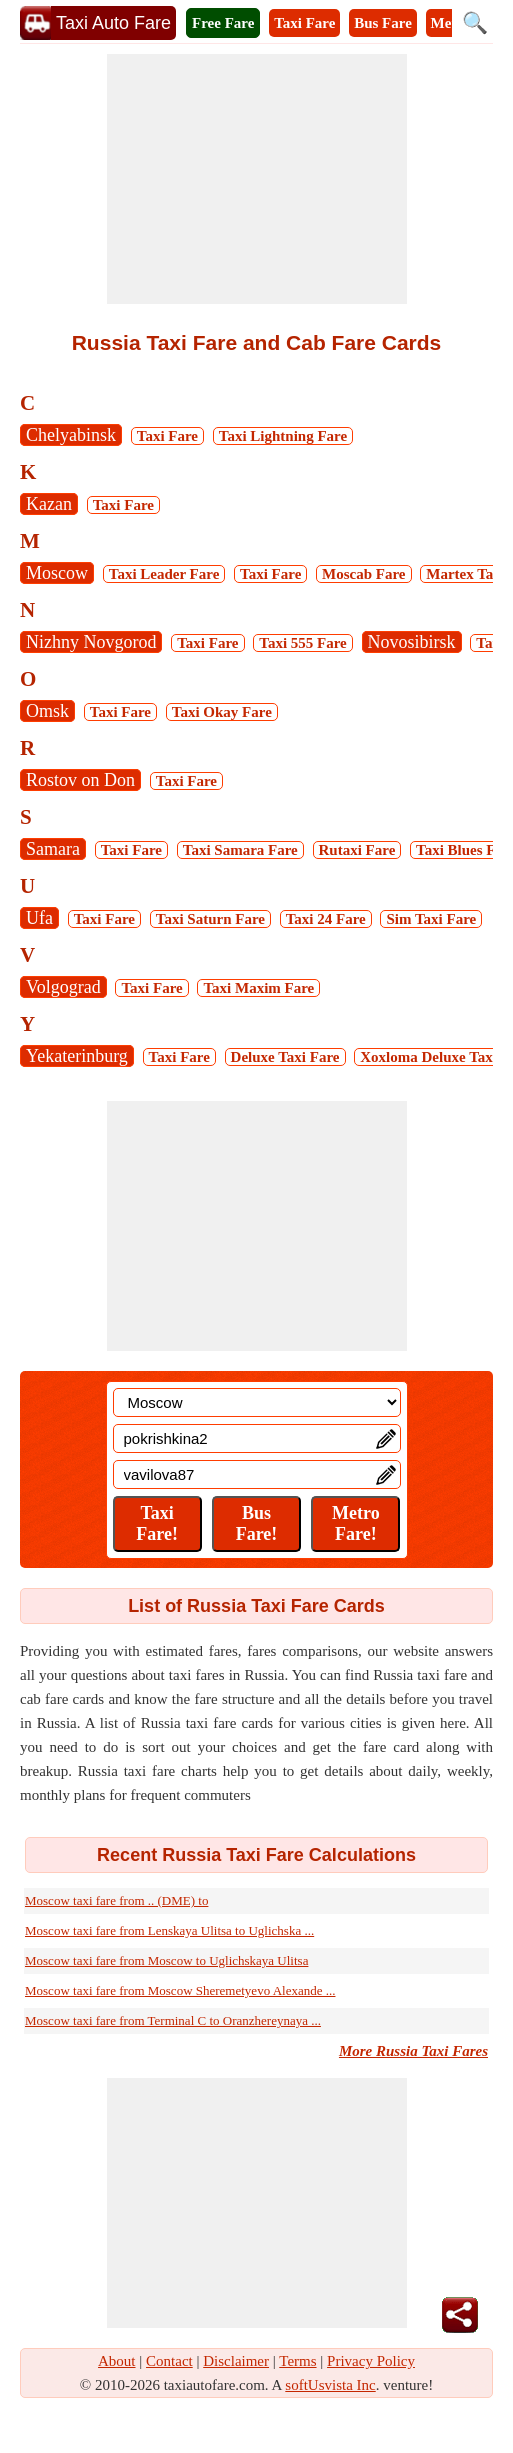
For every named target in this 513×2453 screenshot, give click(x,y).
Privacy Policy (371, 2361)
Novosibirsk (412, 642)
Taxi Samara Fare (240, 850)
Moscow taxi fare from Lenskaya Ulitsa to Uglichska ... (169, 1930)
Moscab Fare (363, 574)
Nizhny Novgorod (91, 642)
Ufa (39, 918)
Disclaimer (236, 2361)
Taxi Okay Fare (222, 712)
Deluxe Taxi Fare (285, 1057)
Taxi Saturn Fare (210, 919)
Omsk (47, 711)
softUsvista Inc (330, 2385)
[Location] (257, 1402)
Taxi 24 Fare (326, 919)
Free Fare (223, 23)
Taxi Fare (304, 23)
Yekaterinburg (77, 1056)
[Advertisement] (257, 179)
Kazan (49, 504)
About (117, 2361)
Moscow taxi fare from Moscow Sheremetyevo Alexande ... (180, 1990)
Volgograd (63, 987)
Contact (169, 2361)
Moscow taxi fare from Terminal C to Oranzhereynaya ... (173, 2020)
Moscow (57, 573)
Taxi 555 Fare (303, 643)
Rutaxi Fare (357, 850)
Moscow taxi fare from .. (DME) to (116, 1900)
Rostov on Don (80, 780)
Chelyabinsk (71, 435)
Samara (53, 849)
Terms (297, 2361)
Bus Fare (383, 23)
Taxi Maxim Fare (258, 988)
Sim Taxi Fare (431, 919)
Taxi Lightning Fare (283, 436)
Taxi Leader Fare (164, 574)
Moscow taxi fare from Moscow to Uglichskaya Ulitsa (166, 1960)
